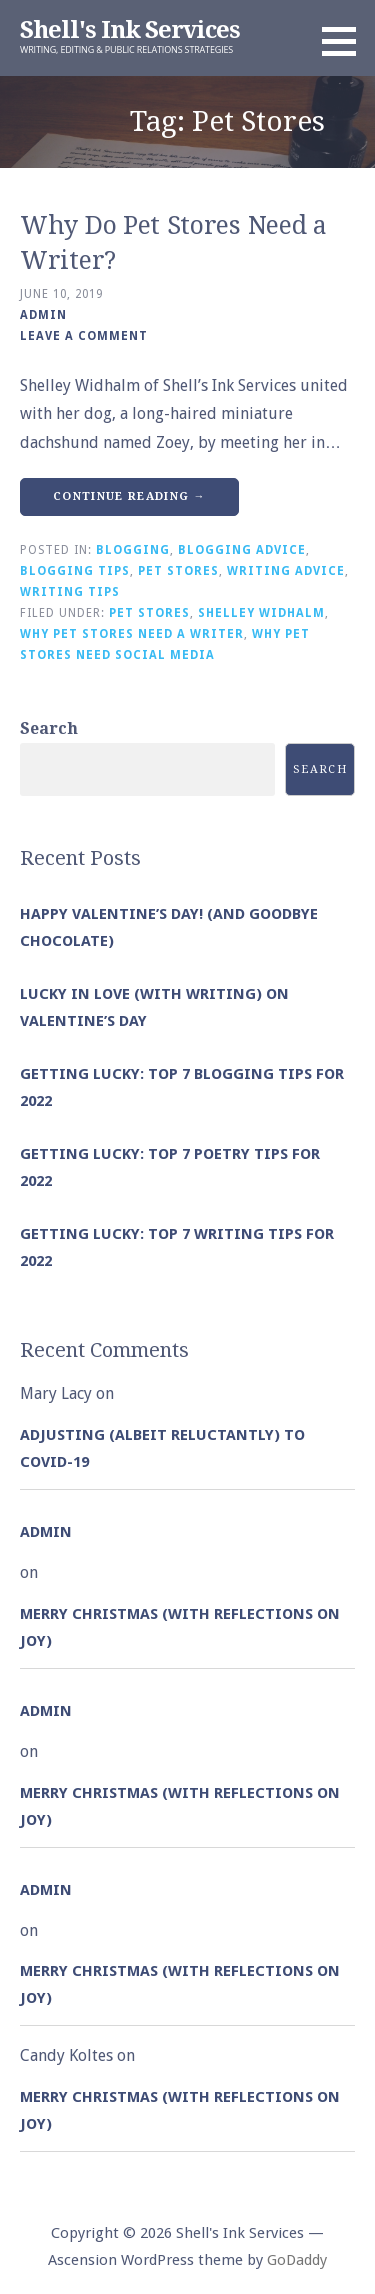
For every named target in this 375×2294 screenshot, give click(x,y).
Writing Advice (286, 571)
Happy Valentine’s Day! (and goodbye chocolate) (169, 927)
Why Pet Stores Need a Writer (132, 634)
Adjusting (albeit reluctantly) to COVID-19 (162, 1448)
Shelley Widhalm (261, 613)
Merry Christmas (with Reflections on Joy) (180, 1627)
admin (43, 315)
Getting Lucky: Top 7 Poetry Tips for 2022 (170, 1167)
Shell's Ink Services (130, 30)
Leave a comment (84, 336)
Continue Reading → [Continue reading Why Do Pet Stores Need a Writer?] (129, 496)
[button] (346, 41)
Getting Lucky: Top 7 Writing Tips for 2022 (177, 1247)
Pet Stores (178, 571)
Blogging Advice (242, 550)
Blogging (133, 550)
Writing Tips (70, 592)
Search (49, 728)
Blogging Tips (75, 571)
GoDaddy (297, 2260)
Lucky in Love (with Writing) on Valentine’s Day (154, 1007)
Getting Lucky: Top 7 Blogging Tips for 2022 (182, 1087)
